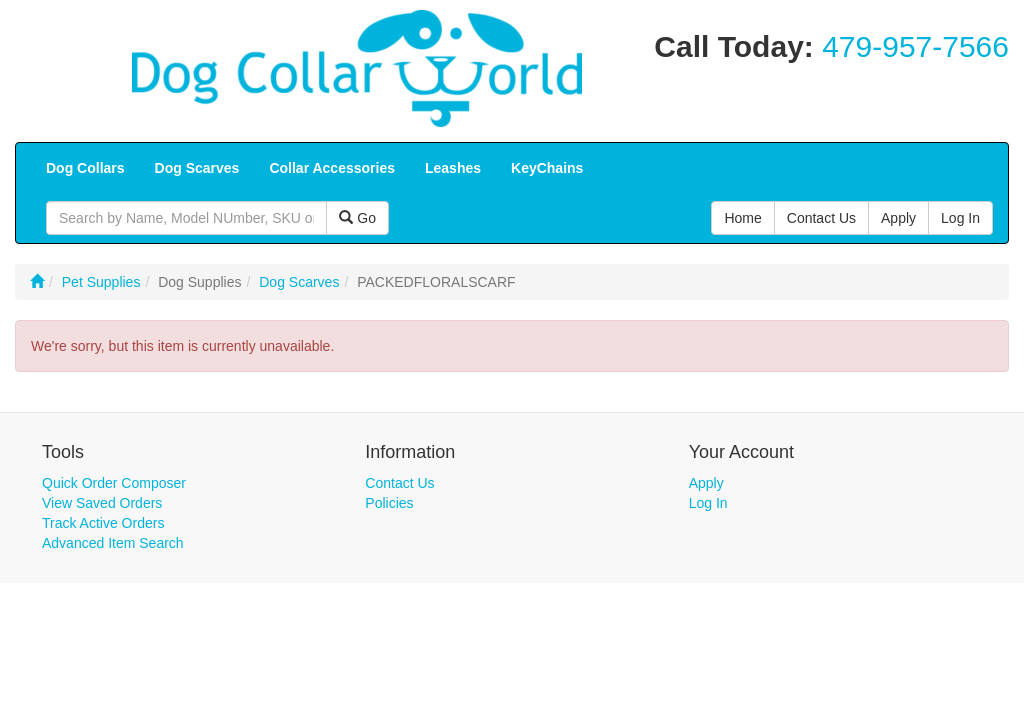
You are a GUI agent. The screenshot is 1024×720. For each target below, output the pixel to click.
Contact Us (399, 483)
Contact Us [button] (821, 218)
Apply (706, 483)
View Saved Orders (102, 503)
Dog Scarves (299, 282)
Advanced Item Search (113, 543)
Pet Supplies (101, 282)
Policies (389, 503)
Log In (708, 503)
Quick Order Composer (114, 483)
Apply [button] (898, 218)
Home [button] (742, 218)
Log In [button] (960, 218)
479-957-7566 (915, 46)
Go (357, 218)
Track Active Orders (103, 523)
